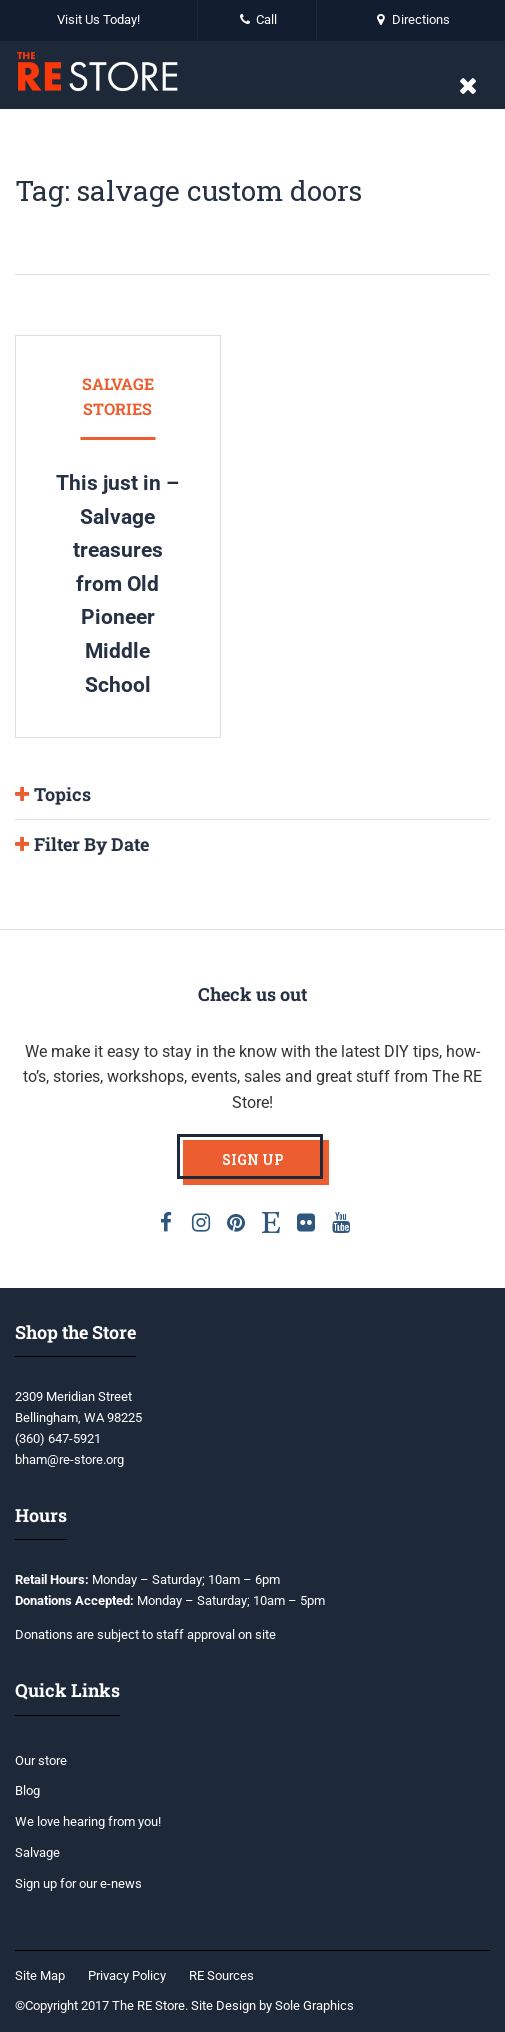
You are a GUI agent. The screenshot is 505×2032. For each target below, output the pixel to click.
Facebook (166, 1222)
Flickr (306, 1222)
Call (257, 19)
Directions (411, 19)
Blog (27, 1790)
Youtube (341, 1222)
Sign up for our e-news (78, 1883)
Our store (41, 1760)
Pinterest (236, 1222)
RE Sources (221, 1975)
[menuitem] (45, 1976)
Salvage (37, 1852)
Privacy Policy (127, 1975)
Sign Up (253, 1159)
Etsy (271, 1222)
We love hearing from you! (88, 1821)
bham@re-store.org (69, 1459)
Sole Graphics (314, 2005)
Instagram (201, 1222)
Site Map (40, 1975)
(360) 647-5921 (58, 1438)
